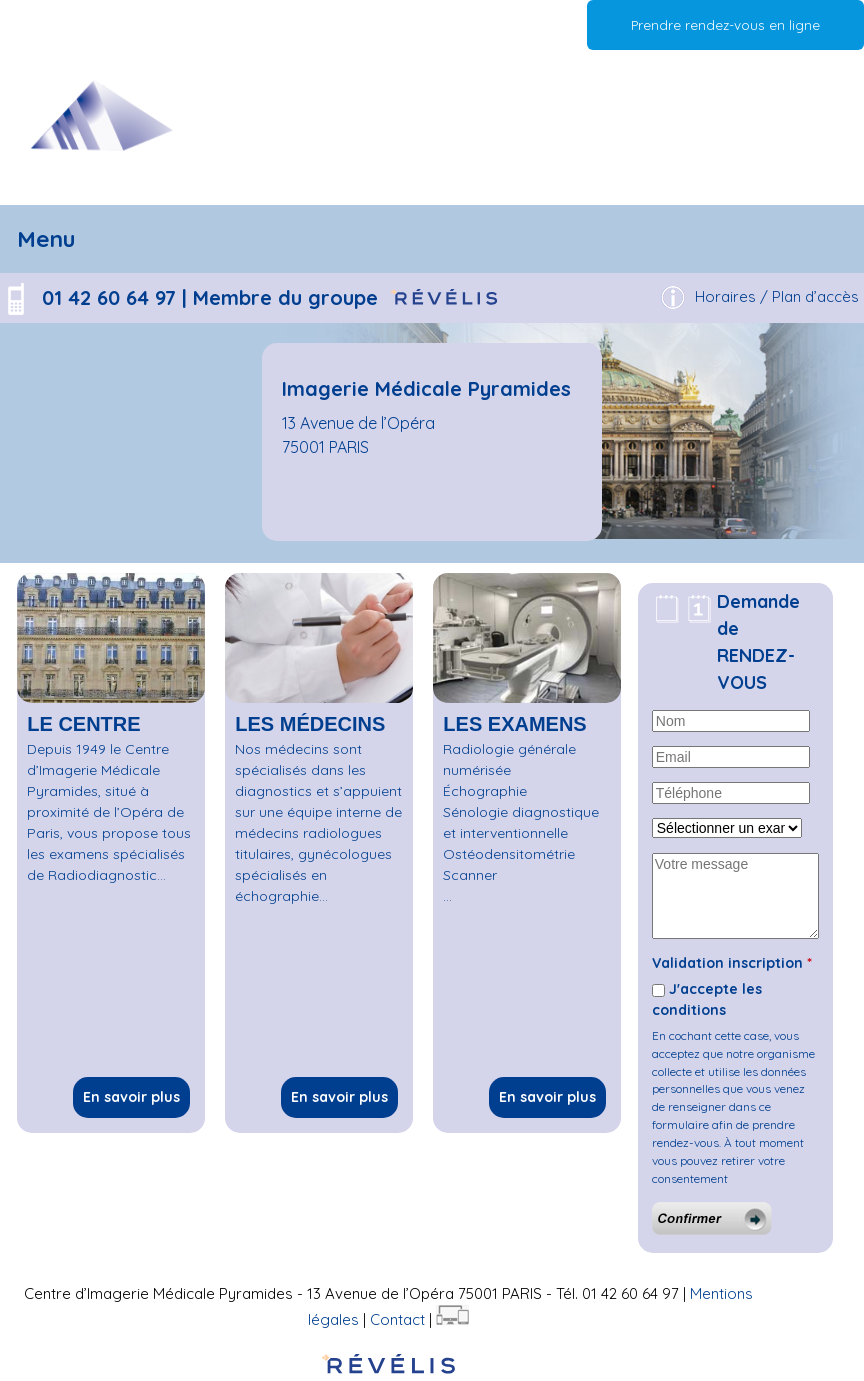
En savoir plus (131, 1097)
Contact (397, 1319)
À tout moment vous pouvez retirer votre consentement (728, 1160)
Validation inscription (732, 963)
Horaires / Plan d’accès (777, 296)
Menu (46, 238)
